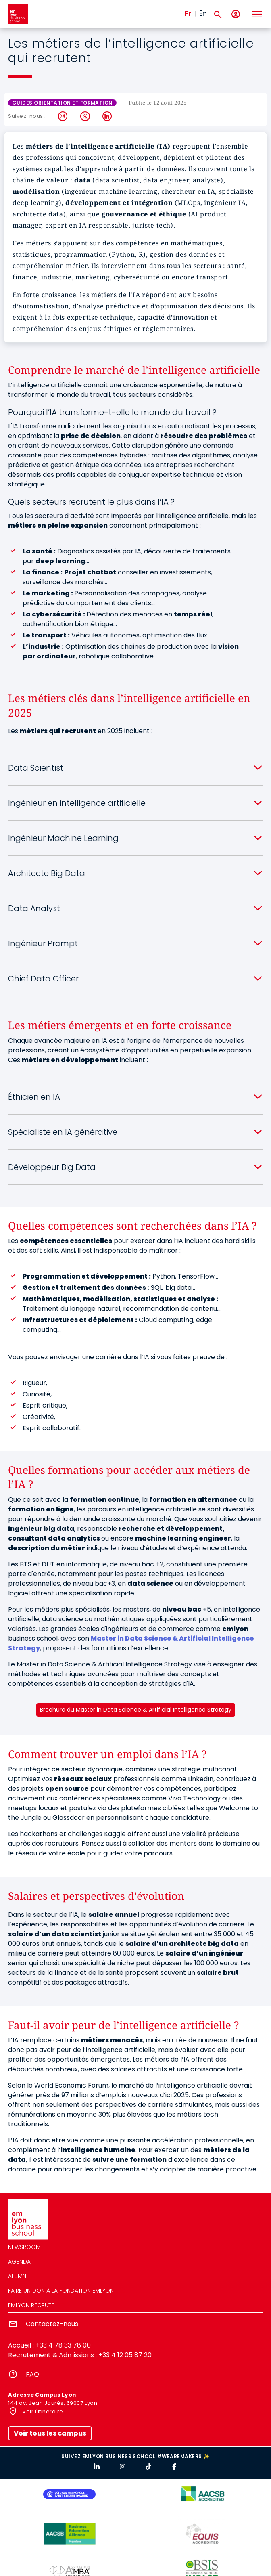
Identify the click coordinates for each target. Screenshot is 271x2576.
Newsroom (24, 2247)
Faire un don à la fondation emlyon (61, 2291)
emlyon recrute (31, 2305)
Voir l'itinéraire (42, 2411)
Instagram (63, 116)
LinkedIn (107, 116)
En (203, 13)
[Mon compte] (235, 14)
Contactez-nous (52, 2324)
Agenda (19, 2261)
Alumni (17, 2276)
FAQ (32, 2374)
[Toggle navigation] (257, 14)
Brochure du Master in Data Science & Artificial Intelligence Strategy (135, 1710)
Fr (188, 13)
